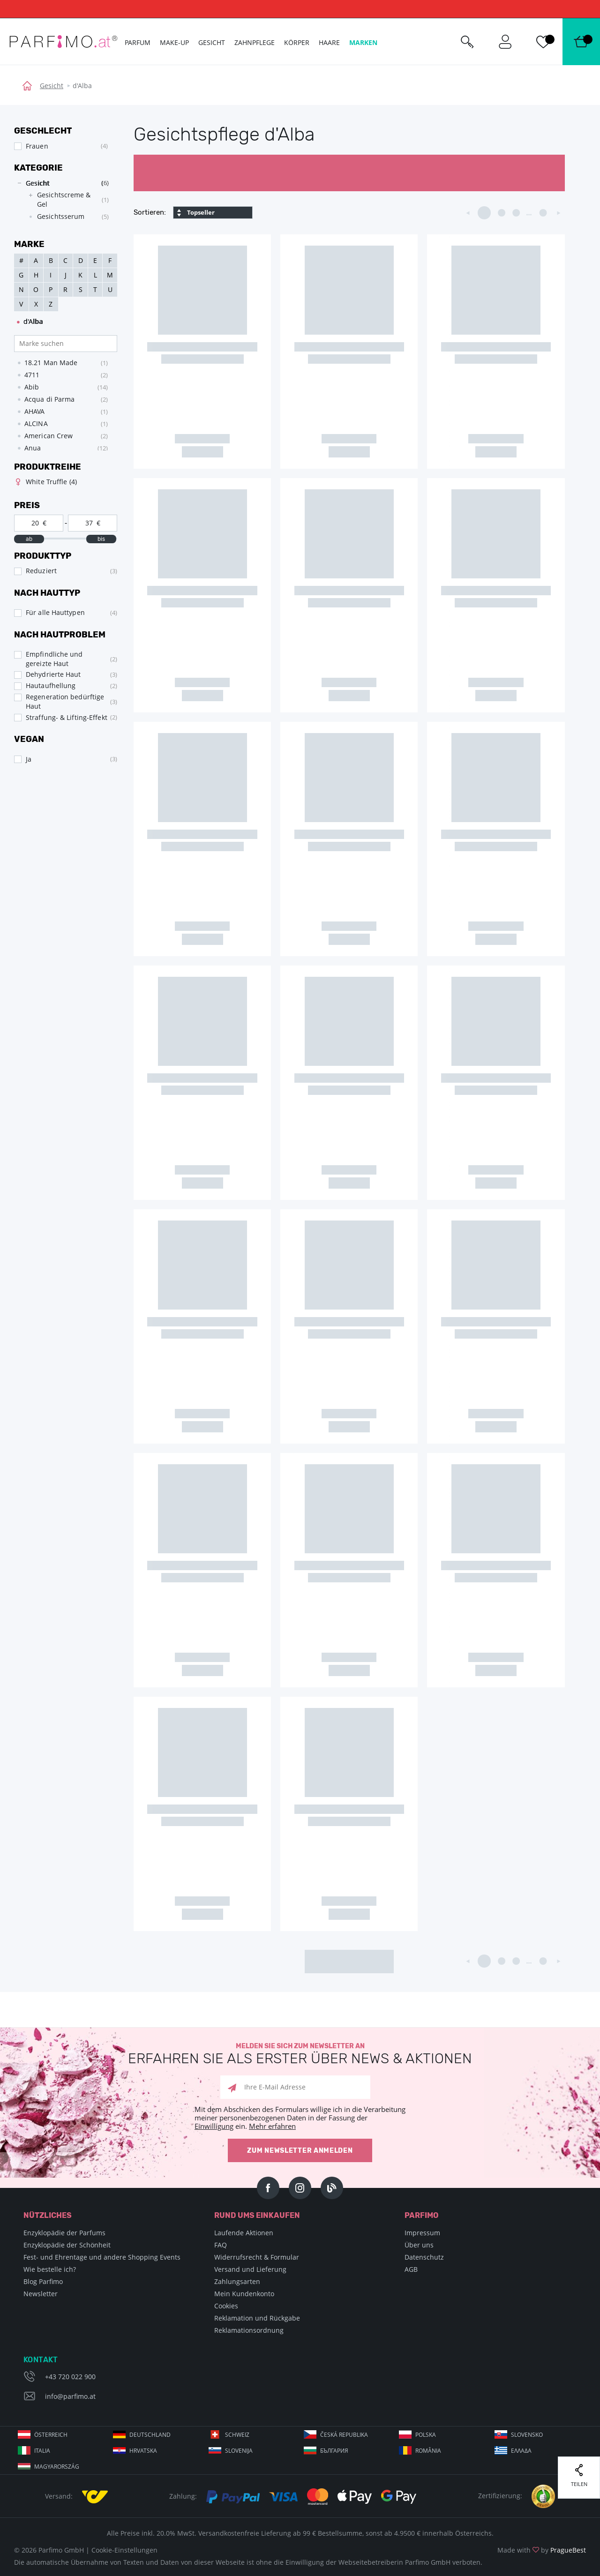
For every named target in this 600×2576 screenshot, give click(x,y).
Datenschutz (424, 2257)
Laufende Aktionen (243, 2232)
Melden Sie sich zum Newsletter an (300, 2054)
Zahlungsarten (237, 2281)
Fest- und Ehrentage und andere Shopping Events (101, 2257)
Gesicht (51, 85)
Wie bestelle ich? (49, 2269)
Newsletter (40, 2293)
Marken (363, 42)
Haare (329, 42)
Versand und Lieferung (250, 2269)
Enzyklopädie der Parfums (64, 2232)
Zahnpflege (254, 42)
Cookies (226, 2305)
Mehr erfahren (272, 2126)
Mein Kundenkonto (244, 2293)
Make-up (174, 42)
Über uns (419, 2244)
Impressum (422, 2232)
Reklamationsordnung (249, 2330)
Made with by (541, 2550)
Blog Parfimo (43, 2281)
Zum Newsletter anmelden (299, 2151)
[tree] (61, 202)
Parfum (137, 42)
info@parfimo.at (70, 2396)
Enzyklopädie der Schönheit (67, 2244)
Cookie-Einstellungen (124, 2550)
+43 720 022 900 (70, 2376)
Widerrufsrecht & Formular (256, 2257)
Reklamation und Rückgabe (257, 2318)
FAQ (220, 2244)
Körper (296, 42)
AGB (411, 2269)
